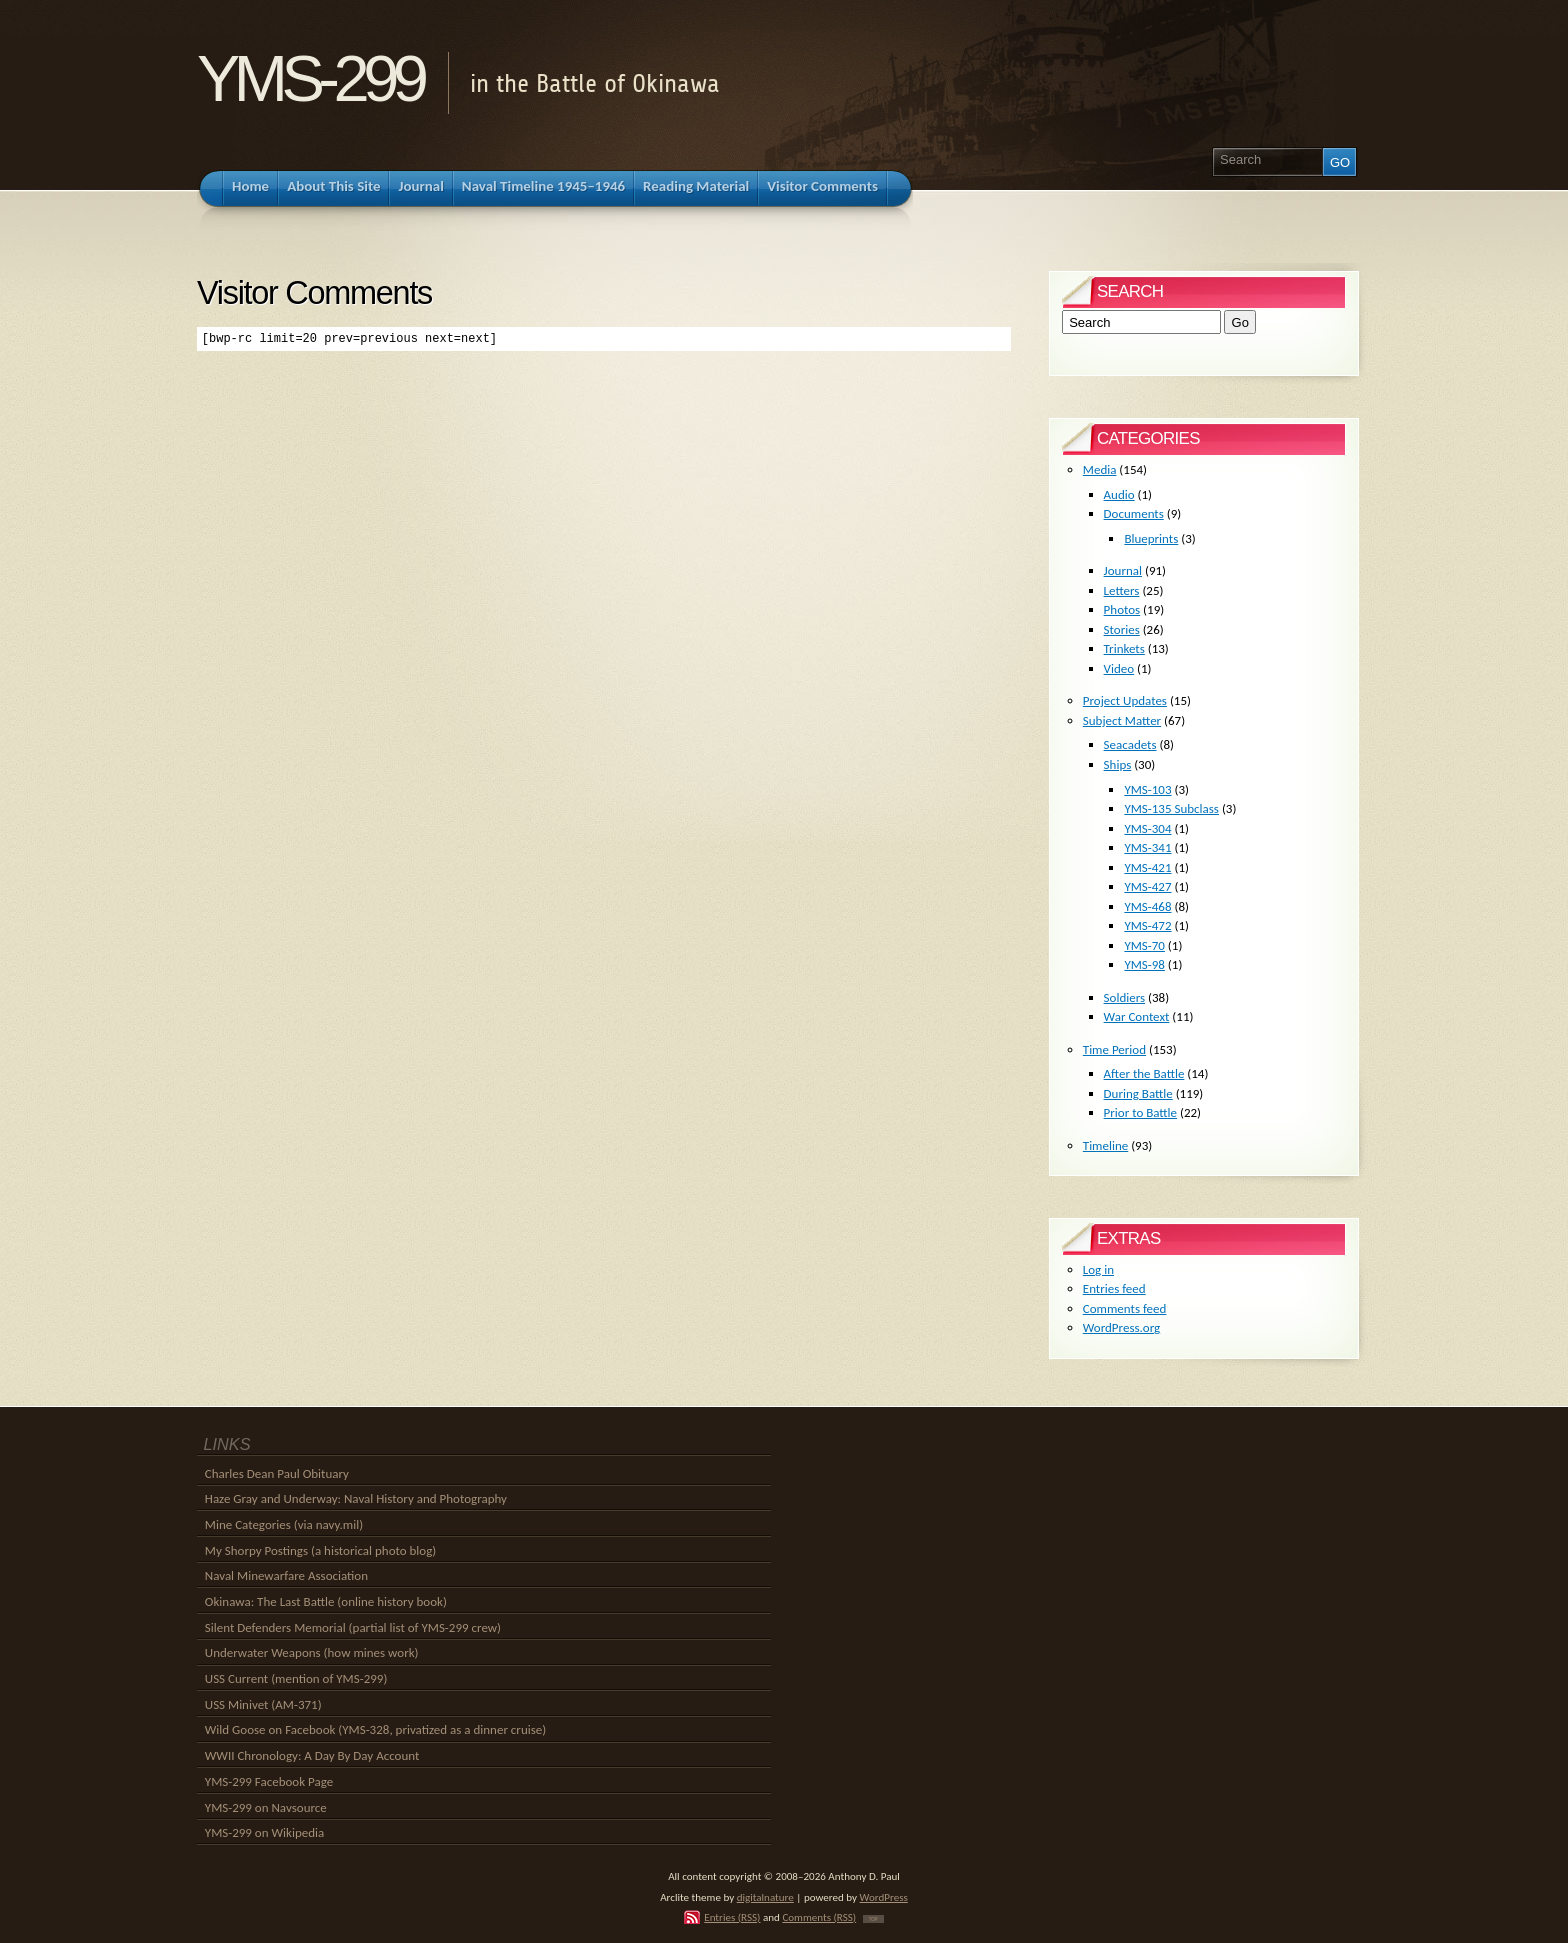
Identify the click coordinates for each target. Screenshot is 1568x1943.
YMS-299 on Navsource (266, 1807)
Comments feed (1125, 1308)
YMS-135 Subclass (1171, 808)
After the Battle (1144, 1073)
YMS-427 (1147, 886)
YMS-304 (1147, 828)
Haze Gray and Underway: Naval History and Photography (356, 1498)
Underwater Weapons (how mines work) (312, 1652)
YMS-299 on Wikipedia (264, 1832)
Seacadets (1130, 744)
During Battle (1138, 1093)
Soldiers (1125, 997)
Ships (1118, 764)
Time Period (1114, 1049)
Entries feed (1114, 1288)
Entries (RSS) (732, 1917)
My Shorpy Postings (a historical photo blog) (320, 1550)
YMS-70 (1144, 945)
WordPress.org (1121, 1327)
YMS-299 (309, 78)
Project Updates (1125, 700)
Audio (1119, 494)
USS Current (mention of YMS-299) (296, 1678)
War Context (1137, 1016)
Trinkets (1124, 648)
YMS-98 (1144, 964)
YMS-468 (1147, 906)
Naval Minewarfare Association (286, 1575)
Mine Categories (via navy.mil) (284, 1524)
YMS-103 (1147, 789)
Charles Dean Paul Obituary (277, 1473)
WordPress (884, 1897)
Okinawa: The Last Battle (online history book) (326, 1601)
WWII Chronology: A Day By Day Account (312, 1755)
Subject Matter (1122, 720)
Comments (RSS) (819, 1917)
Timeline (1105, 1145)
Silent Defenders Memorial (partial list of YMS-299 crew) (353, 1627)
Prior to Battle (1140, 1112)
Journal (1123, 570)
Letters (1122, 590)
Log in (1098, 1269)
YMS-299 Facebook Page (269, 1781)
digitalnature (765, 1897)
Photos (1122, 609)
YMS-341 (1147, 847)
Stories (1122, 629)
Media (1100, 469)
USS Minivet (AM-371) (263, 1704)
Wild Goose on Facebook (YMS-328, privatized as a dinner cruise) (375, 1729)
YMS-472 (1147, 925)
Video (1119, 668)
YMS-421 (1147, 867)
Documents (1134, 513)
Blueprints (1151, 538)
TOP (873, 1919)
